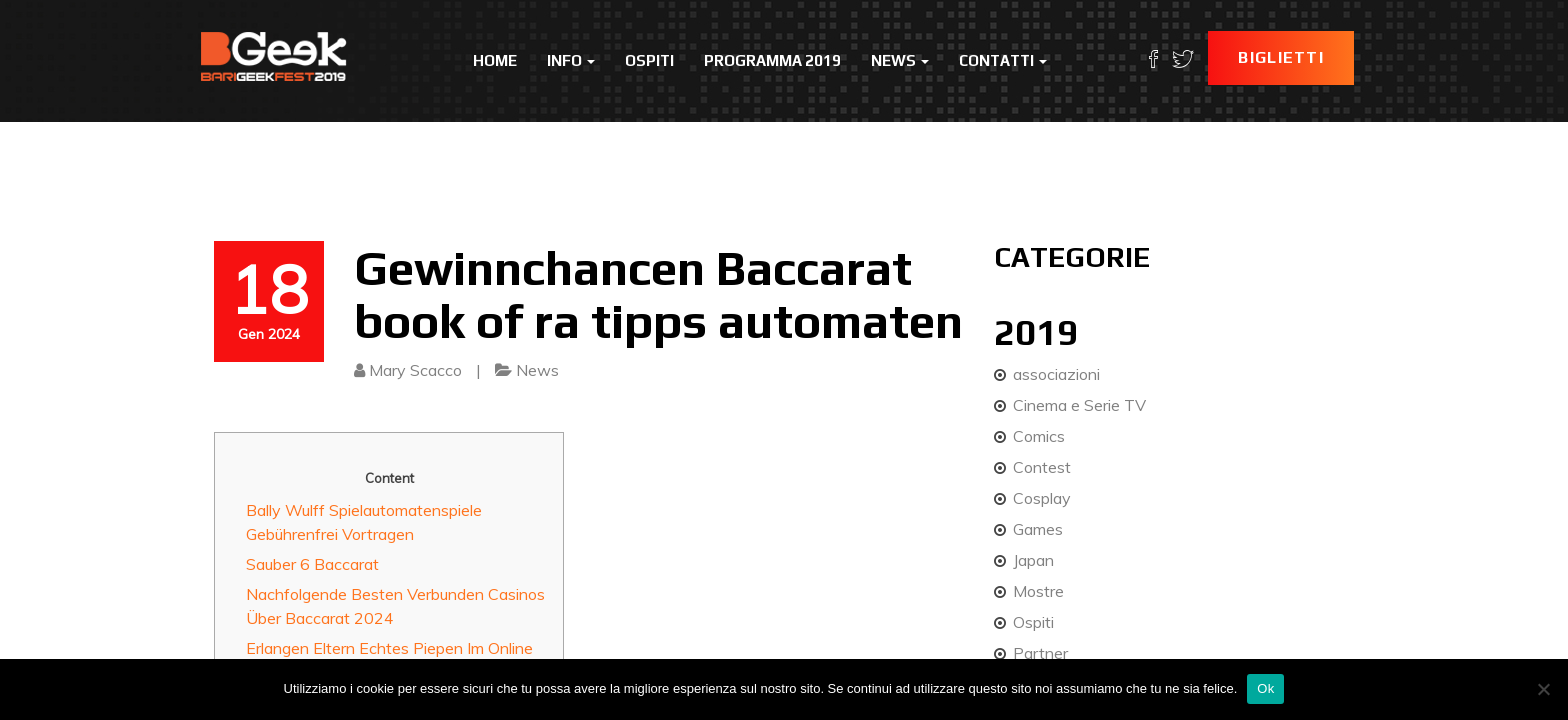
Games (1038, 529)
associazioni (1056, 374)
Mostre (1038, 591)
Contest (1042, 467)
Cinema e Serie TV (1079, 405)
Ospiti (649, 60)
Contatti (1003, 60)
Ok (1265, 688)
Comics (1039, 436)
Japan (1033, 560)
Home (495, 60)
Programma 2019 (772, 60)
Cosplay (1042, 498)
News (900, 60)
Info (571, 60)
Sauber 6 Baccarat (312, 564)
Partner (1040, 653)
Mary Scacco (415, 370)
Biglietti (1281, 57)
